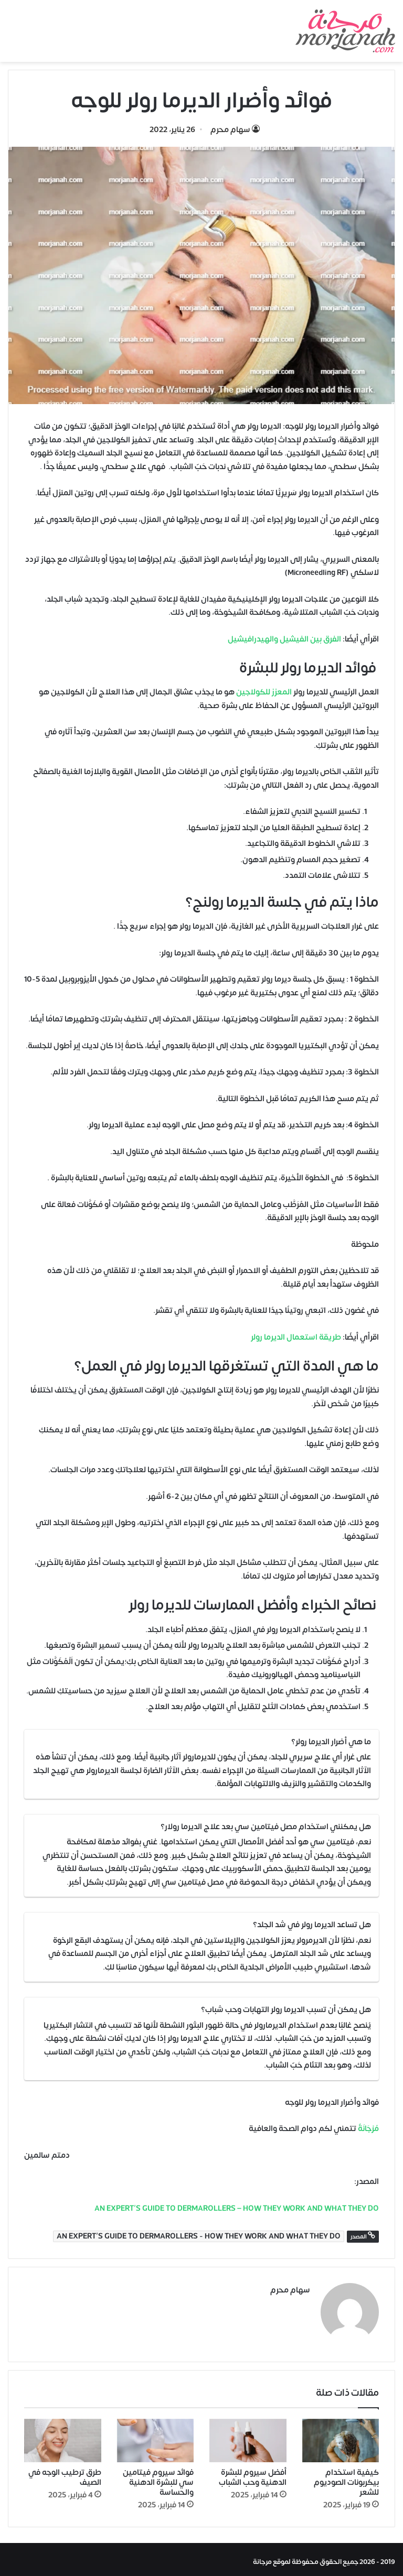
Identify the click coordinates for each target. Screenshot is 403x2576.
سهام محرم (230, 129)
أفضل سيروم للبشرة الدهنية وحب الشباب (253, 2472)
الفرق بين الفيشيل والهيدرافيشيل (284, 639)
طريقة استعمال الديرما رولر (296, 1337)
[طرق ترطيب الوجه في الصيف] (62, 2436)
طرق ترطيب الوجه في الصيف (64, 2472)
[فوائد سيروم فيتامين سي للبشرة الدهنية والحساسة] (155, 2436)
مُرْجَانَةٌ (368, 2128)
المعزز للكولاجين (264, 692)
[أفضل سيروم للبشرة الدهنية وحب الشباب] (248, 2436)
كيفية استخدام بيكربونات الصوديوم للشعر (346, 2477)
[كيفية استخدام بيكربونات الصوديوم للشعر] (340, 2436)
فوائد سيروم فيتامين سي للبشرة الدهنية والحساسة (158, 2477)
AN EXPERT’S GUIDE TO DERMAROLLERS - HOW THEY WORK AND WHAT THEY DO (199, 2236)
